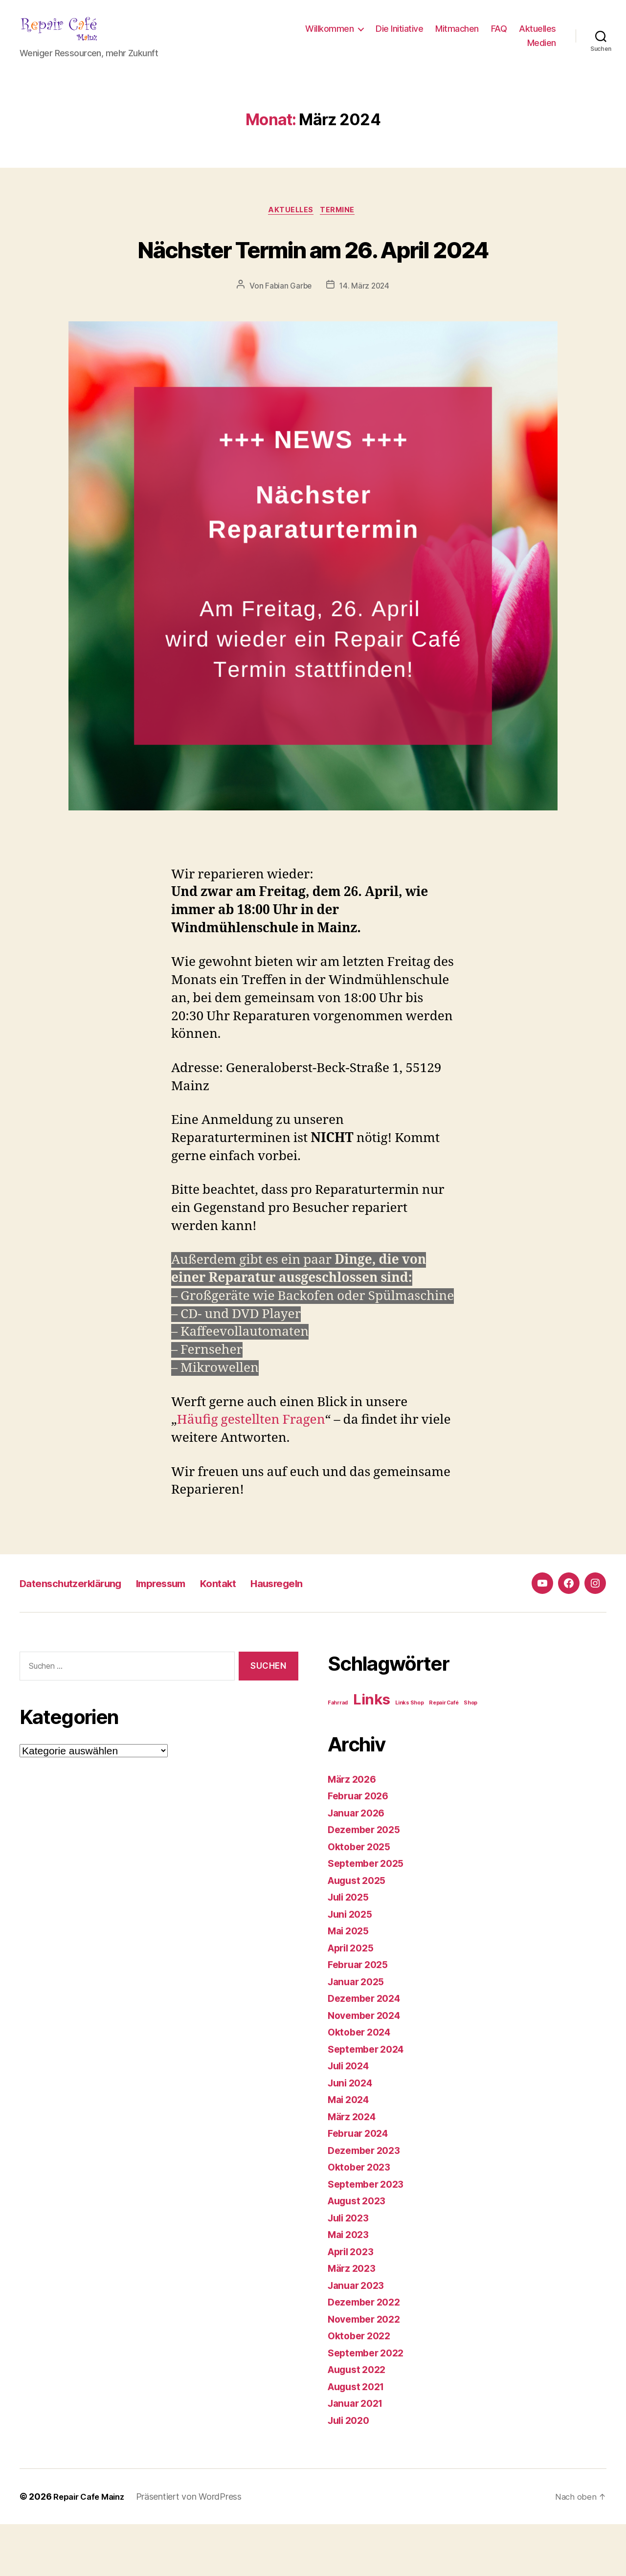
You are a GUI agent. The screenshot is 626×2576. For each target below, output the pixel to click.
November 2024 (367, 2067)
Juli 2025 (351, 1949)
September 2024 (369, 2101)
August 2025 (360, 1932)
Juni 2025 (352, 1966)
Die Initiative (399, 36)
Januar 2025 (358, 2033)
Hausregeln (321, 1635)
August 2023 (360, 2252)
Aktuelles (537, 36)
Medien (541, 50)
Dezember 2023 (367, 2202)
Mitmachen (457, 36)
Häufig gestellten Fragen (251, 1471)
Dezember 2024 (367, 2050)
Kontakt (253, 1635)
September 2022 (369, 2404)
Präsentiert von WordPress (195, 2548)
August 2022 (360, 2421)
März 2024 (354, 2168)
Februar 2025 (361, 2016)
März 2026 (354, 1831)
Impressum (186, 1635)
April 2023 (353, 2303)
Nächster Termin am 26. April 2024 (313, 281)
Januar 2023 (358, 2337)
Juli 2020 (351, 2472)
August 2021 (359, 2438)
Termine (341, 226)
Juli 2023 (351, 2269)
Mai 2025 (350, 1982)
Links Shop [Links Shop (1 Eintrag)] (409, 1754)
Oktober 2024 (362, 2084)
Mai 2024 (351, 2151)
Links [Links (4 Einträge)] (371, 1751)
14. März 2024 (365, 338)
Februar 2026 (361, 1847)
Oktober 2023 (362, 2219)
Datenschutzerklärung (81, 1635)
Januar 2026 (359, 1865)
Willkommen (329, 36)
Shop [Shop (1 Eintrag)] (470, 1754)
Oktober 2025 (362, 1898)
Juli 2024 (351, 2117)
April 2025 (353, 2000)
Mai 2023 (350, 2286)
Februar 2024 (361, 2185)
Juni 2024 (352, 2134)
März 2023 (354, 2320)
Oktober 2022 (362, 2387)
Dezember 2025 (367, 1881)
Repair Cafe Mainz (92, 2548)
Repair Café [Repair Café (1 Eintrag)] (443, 1754)
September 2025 (369, 1915)
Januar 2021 (358, 2455)
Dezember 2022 (367, 2354)
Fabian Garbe (288, 338)
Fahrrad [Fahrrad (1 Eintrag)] (338, 1754)
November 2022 (367, 2371)
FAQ (499, 36)
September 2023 (369, 2236)
